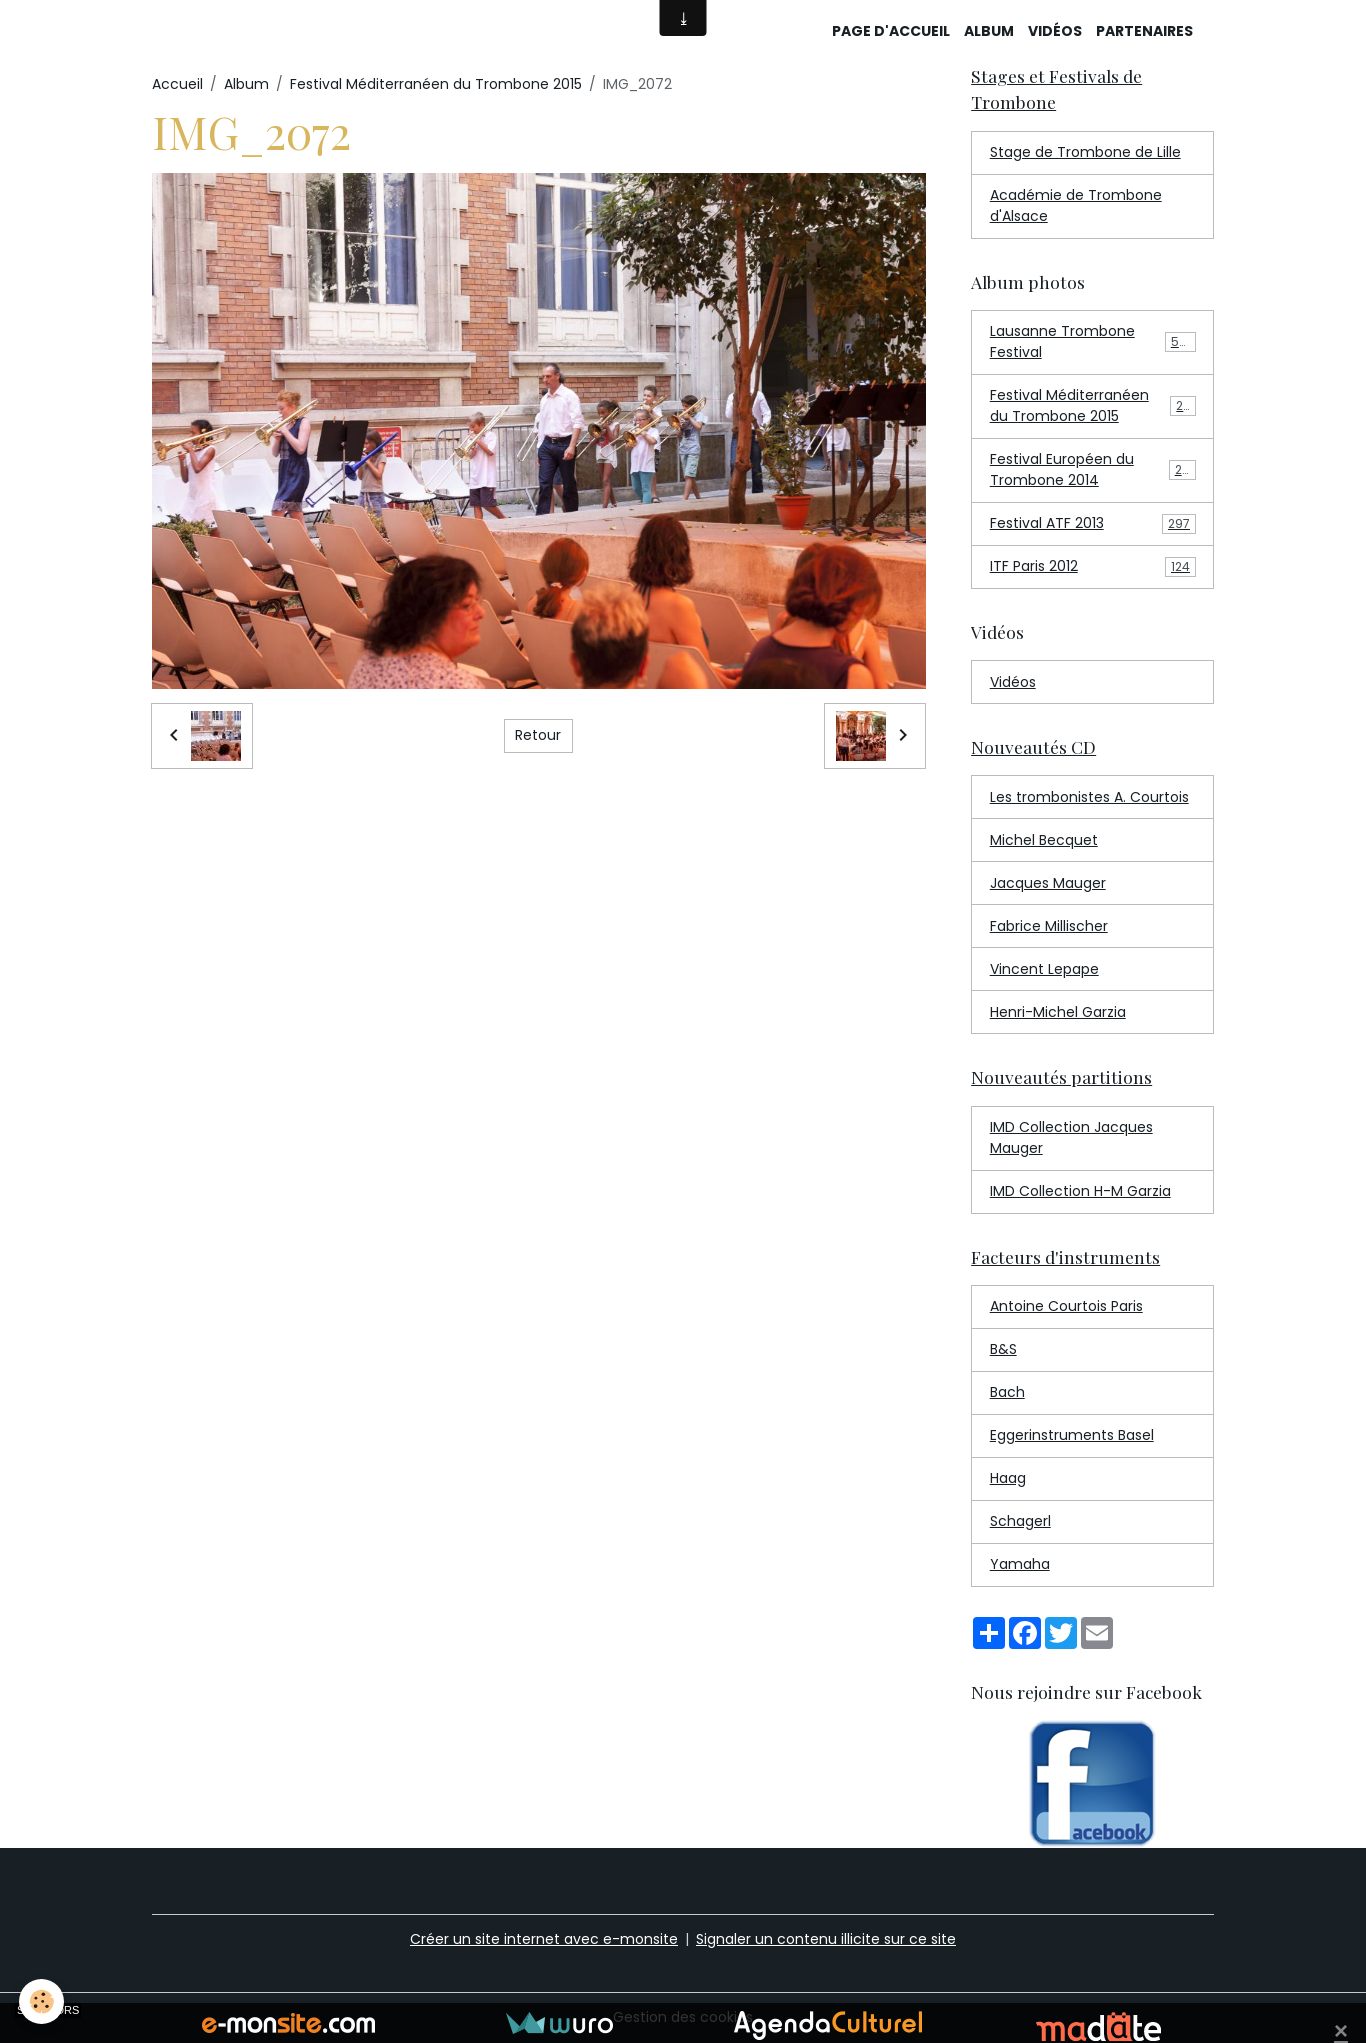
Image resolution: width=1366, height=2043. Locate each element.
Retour (538, 735)
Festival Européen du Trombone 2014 (1093, 469)
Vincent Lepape (1044, 969)
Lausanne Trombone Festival (1093, 341)
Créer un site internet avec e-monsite (544, 1939)
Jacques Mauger (1048, 883)
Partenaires (1144, 31)
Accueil (177, 84)
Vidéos (1055, 31)
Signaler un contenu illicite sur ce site (826, 1939)
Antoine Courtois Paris (1066, 1306)
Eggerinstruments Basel (1072, 1435)
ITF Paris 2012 (1093, 566)
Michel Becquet (1044, 840)
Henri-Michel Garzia (1058, 1012)
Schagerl (1020, 1521)
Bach (1007, 1392)
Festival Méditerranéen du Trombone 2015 (436, 84)
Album (989, 31)
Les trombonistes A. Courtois (1089, 797)
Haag (1008, 1478)
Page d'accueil (891, 31)
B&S (1003, 1349)
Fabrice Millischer (1049, 926)
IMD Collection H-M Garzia (1080, 1191)
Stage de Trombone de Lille (1085, 152)
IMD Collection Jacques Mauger (1071, 1137)
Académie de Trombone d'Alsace (1076, 205)
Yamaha (1020, 1564)
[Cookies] (42, 2001)
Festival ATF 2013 (1093, 523)
